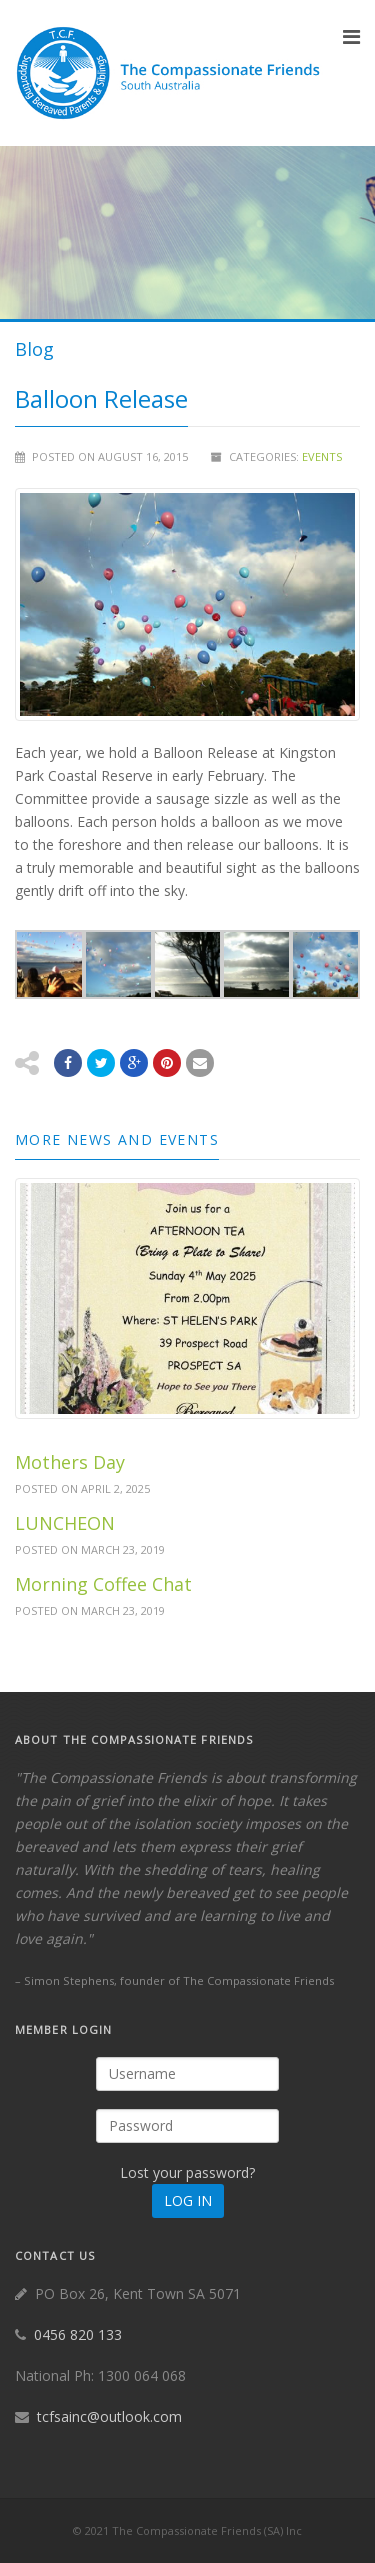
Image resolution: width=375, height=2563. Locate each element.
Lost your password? (187, 2172)
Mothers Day (70, 1462)
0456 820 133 (78, 2334)
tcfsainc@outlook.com (109, 2416)
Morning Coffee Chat (103, 1584)
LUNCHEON (65, 1523)
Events (322, 456)
